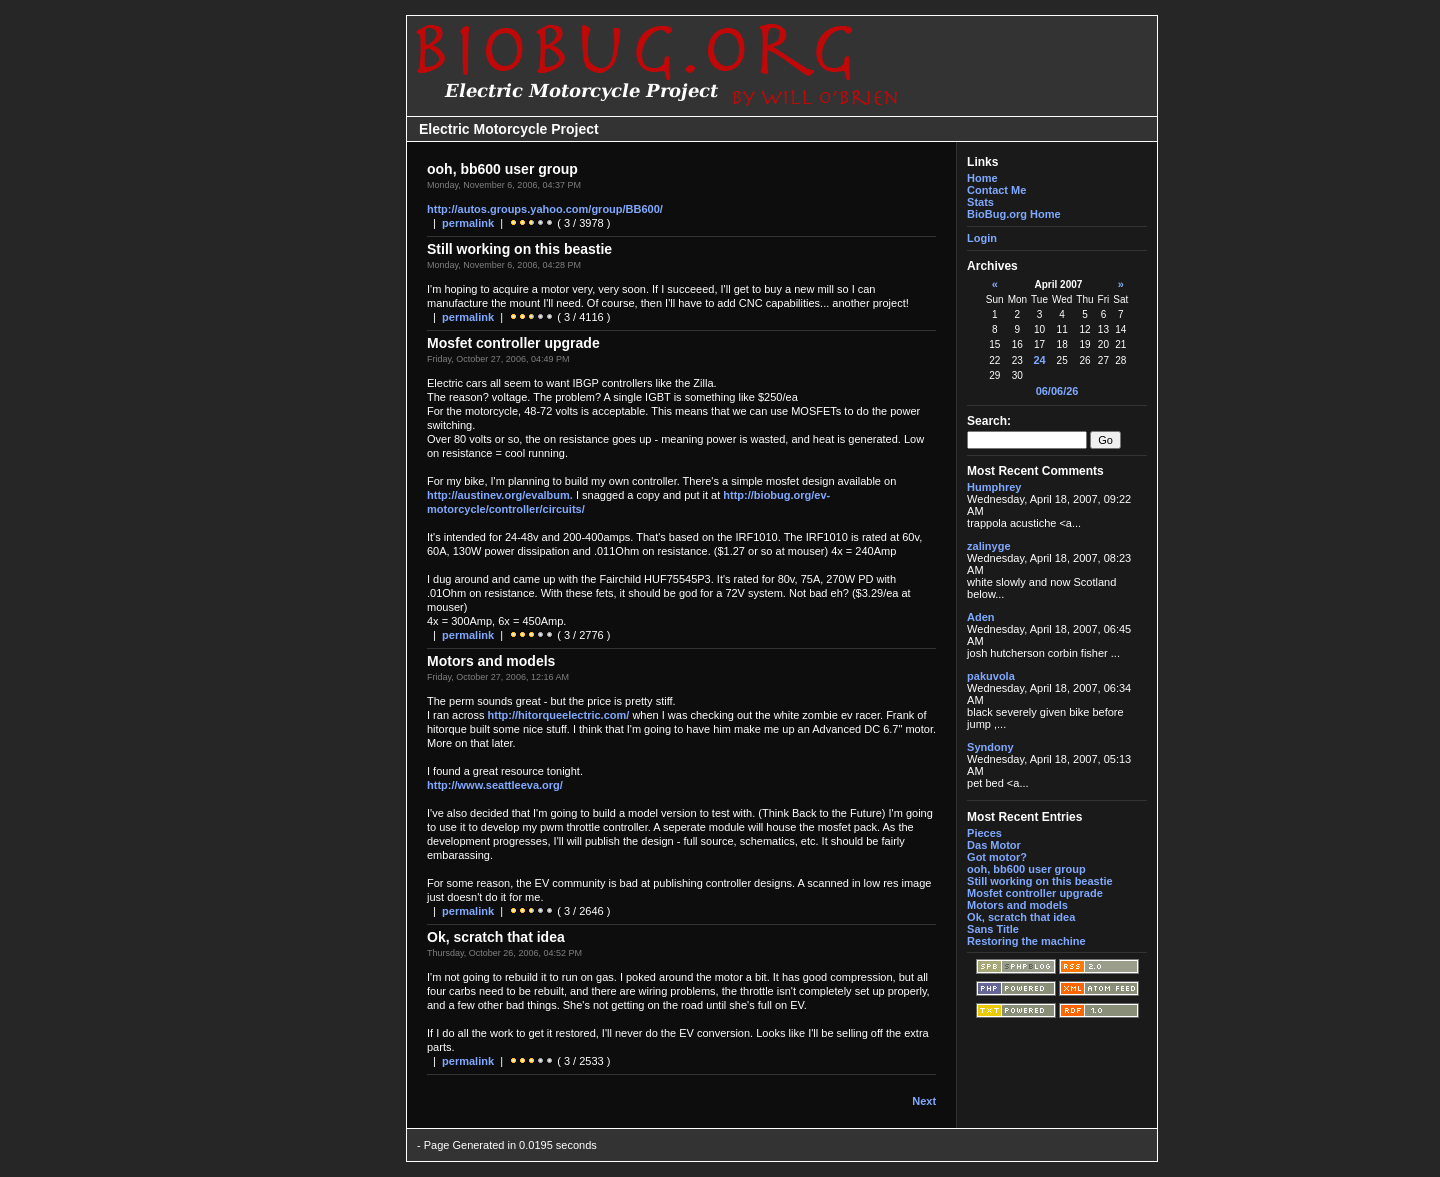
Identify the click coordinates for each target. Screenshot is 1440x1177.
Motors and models (1017, 905)
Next (924, 1101)
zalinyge (988, 546)
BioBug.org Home (1014, 214)
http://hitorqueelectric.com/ (559, 715)
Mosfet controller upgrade (1035, 893)
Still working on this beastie (1039, 881)
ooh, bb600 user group (1026, 869)
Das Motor (994, 845)
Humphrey (994, 487)
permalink (468, 223)
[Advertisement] (342, 589)
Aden (981, 617)
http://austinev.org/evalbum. (500, 495)
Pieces (984, 833)
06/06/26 (1057, 391)
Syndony (990, 747)
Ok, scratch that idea (1021, 917)
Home (982, 178)
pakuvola (991, 676)
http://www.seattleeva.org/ (495, 785)
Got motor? (997, 857)
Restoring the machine (1026, 941)
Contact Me (996, 190)
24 (1039, 360)
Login (982, 238)
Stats (980, 202)
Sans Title (993, 929)
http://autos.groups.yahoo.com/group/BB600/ (545, 209)
